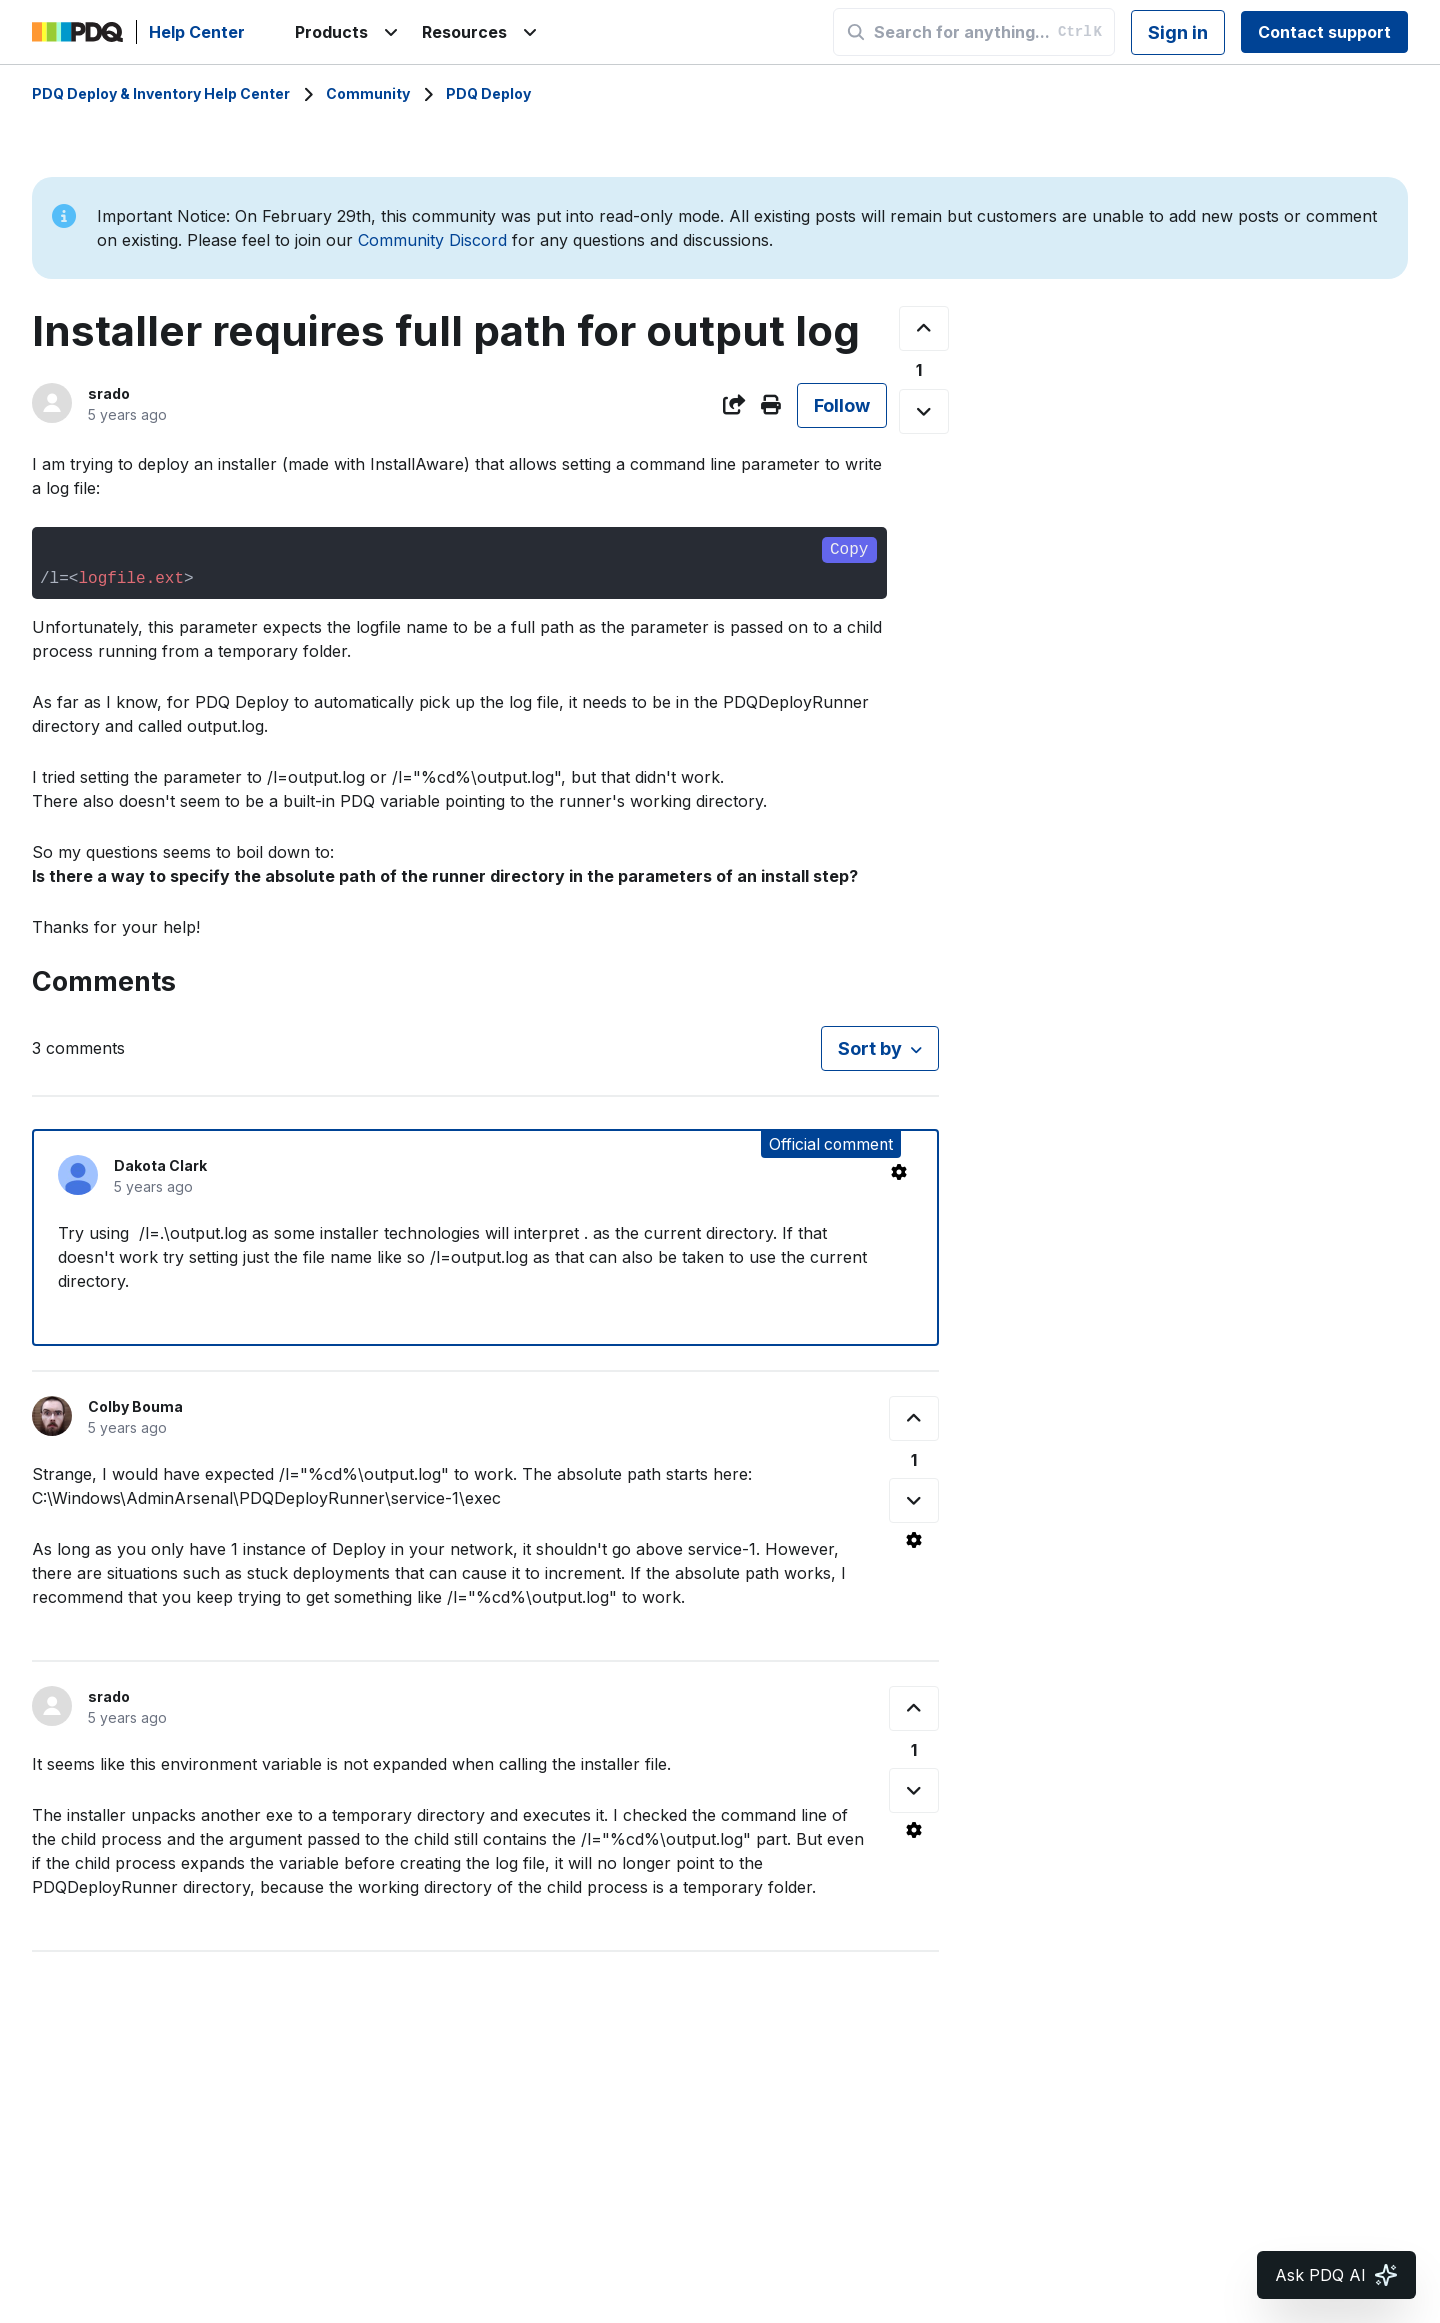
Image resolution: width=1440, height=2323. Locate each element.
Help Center (197, 32)
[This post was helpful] (924, 328)
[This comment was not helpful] (914, 1500)
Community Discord (432, 240)
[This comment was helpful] (914, 1418)
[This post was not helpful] (924, 411)
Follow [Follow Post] (842, 405)
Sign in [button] (1178, 32)
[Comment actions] (899, 1172)
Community (368, 93)
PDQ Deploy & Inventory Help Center (161, 93)
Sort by (870, 1048)
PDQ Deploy (488, 93)
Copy (849, 550)
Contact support (1324, 32)
